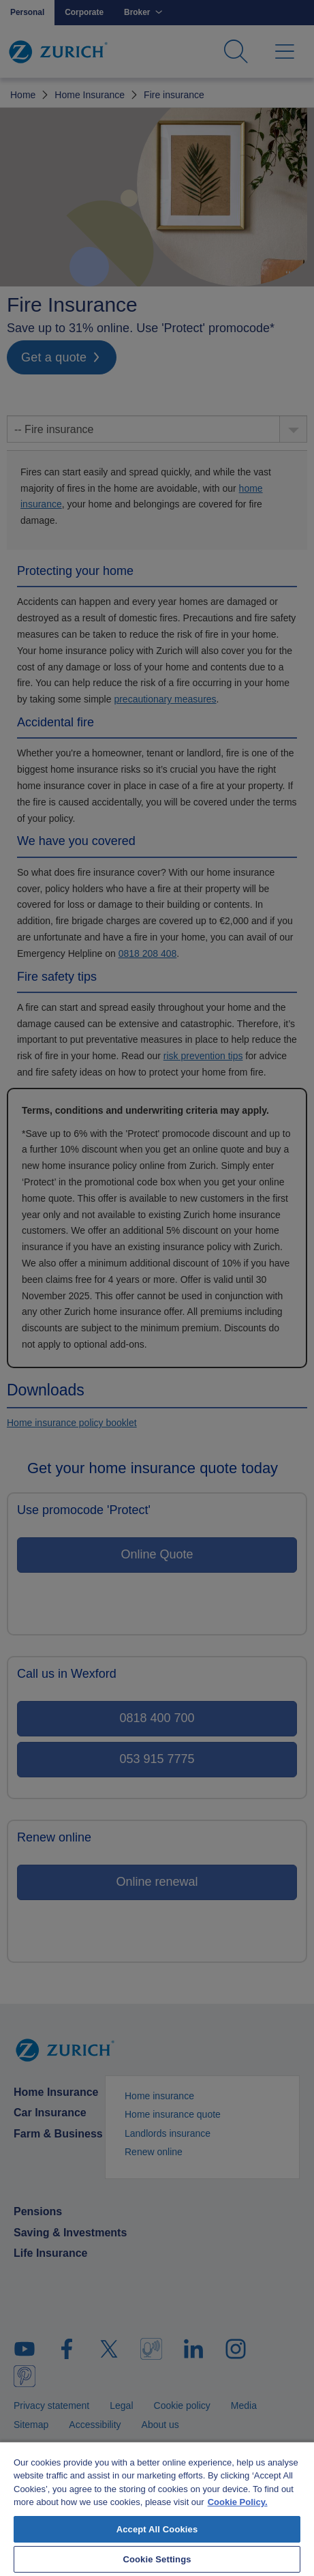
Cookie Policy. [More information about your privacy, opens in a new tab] (238, 2502)
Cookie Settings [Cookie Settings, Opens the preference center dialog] (157, 2559)
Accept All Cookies (157, 2529)
